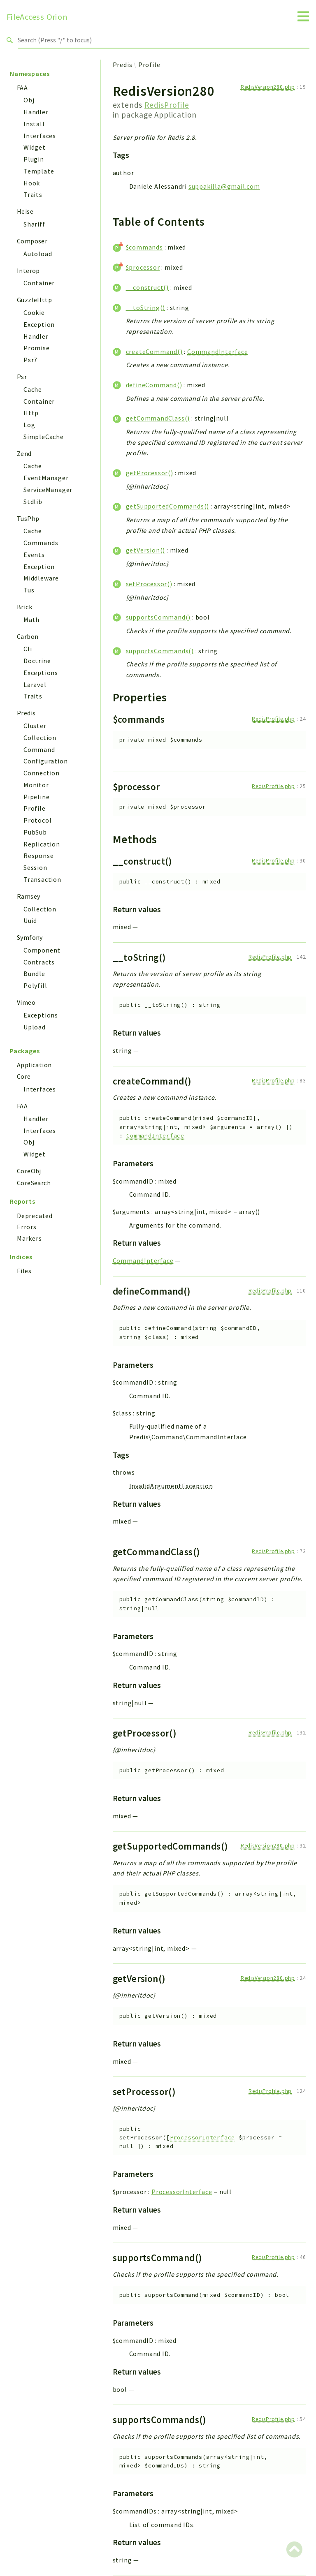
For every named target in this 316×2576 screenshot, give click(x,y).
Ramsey (28, 896)
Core (24, 1076)
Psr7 (30, 360)
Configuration (45, 761)
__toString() (145, 307)
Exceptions (40, 672)
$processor (143, 267)
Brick (24, 607)
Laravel (34, 684)
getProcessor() (149, 473)
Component (41, 950)
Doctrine (37, 661)
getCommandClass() (158, 418)
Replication (41, 844)
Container (39, 283)
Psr (22, 376)
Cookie (34, 312)
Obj (28, 100)
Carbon (27, 636)
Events (34, 554)
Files (24, 1271)
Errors (27, 1227)
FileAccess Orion (37, 17)
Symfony (30, 937)
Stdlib (32, 501)
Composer (32, 241)
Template (38, 171)
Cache (32, 389)
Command (39, 749)
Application (34, 1065)
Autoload (37, 254)
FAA (22, 87)
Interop (28, 270)
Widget (34, 147)
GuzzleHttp (34, 300)
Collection (39, 737)
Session (35, 867)
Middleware (41, 578)
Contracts (39, 962)
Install (34, 124)
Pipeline (36, 797)
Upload (34, 1027)
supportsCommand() (158, 617)
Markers (29, 1238)
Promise (36, 348)
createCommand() (154, 351)
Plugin (33, 159)
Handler (36, 112)
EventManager (46, 478)
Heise (25, 211)
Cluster (34, 725)
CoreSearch (34, 1183)
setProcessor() (149, 584)
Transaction (42, 879)
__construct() (147, 287)
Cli (27, 649)
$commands (144, 247)
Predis (26, 713)
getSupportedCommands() (167, 506)
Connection (41, 773)
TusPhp (28, 518)
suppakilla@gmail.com (224, 186)
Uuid (30, 920)
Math (31, 619)
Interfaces (39, 136)
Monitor (36, 785)
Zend (24, 453)
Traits (32, 194)
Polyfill (35, 985)
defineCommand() (154, 385)
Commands (40, 543)
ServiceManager (47, 490)
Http (31, 413)
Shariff (34, 224)
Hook (31, 183)
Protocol (37, 820)
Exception (39, 324)
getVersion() (145, 550)
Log (29, 425)
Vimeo (26, 1002)
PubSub (35, 832)
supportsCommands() (160, 651)
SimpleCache (43, 436)
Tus (28, 590)
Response (38, 855)
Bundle (34, 973)
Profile (34, 808)
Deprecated (35, 1216)
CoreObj (29, 1171)
